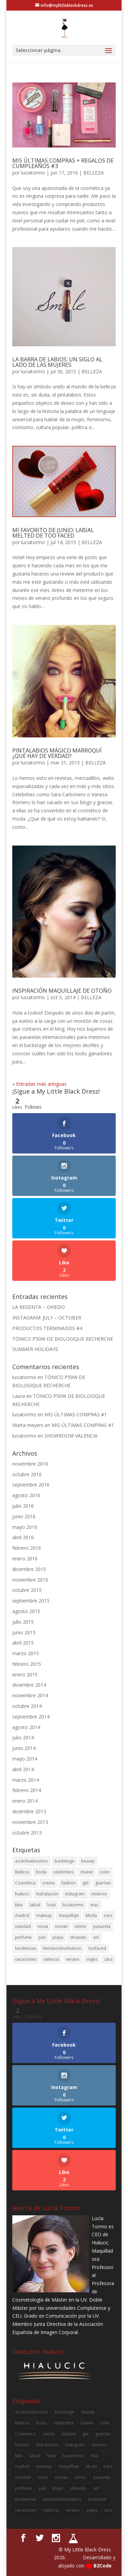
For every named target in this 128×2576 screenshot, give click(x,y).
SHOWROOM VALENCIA (71, 1435)
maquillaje (69, 1915)
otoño (80, 1926)
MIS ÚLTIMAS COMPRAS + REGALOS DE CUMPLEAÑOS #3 (63, 163)
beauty (88, 1861)
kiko (19, 1905)
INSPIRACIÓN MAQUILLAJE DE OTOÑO (62, 990)
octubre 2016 (27, 1474)
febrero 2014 (26, 1790)
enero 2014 (25, 1801)
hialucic (22, 1894)
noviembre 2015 (30, 1579)
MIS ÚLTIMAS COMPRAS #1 (75, 1414)
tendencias (25, 1948)
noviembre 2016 (30, 1463)
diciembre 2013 (29, 1811)
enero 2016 (25, 1558)
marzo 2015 (25, 1653)
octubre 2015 (27, 1590)
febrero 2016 (26, 1548)
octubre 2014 (27, 1706)
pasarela (101, 1926)
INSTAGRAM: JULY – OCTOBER (46, 1317)
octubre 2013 (27, 1832)
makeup (44, 1915)
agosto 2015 (26, 1611)
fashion (68, 1883)
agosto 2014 (26, 1727)
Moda (91, 1915)
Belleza (22, 1872)
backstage (64, 1861)
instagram (75, 1894)
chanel (86, 1872)
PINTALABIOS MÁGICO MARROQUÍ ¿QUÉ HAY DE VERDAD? (57, 753)
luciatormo (33, 172)
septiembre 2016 (30, 1484)
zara (108, 1959)
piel (42, 1937)
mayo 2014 (24, 1758)
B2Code (103, 2565)
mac (94, 1905)
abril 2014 (23, 1769)
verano (73, 1959)
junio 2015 (23, 1632)
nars (108, 1915)
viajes (91, 1959)
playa (58, 1937)
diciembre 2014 (29, 1685)
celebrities (63, 1872)
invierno (99, 1894)
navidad (23, 1926)
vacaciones (26, 1959)
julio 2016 (23, 1506)
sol (96, 1937)
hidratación (47, 1894)
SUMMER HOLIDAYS (35, 1349)
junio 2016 (23, 1516)
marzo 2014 (25, 1780)
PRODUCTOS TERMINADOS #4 (47, 1328)
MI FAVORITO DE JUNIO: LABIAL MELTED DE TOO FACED (53, 532)
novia (43, 1926)
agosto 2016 (26, 1495)
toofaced (97, 1948)
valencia (51, 1959)
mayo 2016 (24, 1527)
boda (41, 1872)
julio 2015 (23, 1622)
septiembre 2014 (30, 1716)
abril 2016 (23, 1537)
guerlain (103, 1883)
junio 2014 (23, 1748)
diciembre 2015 (29, 1569)
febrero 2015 (26, 1664)
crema (48, 1883)
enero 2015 (25, 1674)
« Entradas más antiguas (39, 1084)
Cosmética (25, 1883)
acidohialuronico (31, 1861)
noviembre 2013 (30, 1822)
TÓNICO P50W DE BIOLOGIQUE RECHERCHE (62, 1339)
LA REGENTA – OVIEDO (38, 1307)
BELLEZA (93, 172)
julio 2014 (23, 1737)
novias (61, 1926)
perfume (23, 1937)
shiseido (78, 1937)
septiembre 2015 (30, 1600)
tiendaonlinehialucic (62, 1948)
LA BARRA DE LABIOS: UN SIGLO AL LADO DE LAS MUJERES (57, 362)
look (51, 1905)
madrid (22, 1915)
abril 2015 (23, 1642)
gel (85, 1883)
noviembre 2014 (30, 1695)
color (105, 1872)
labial (35, 1905)
